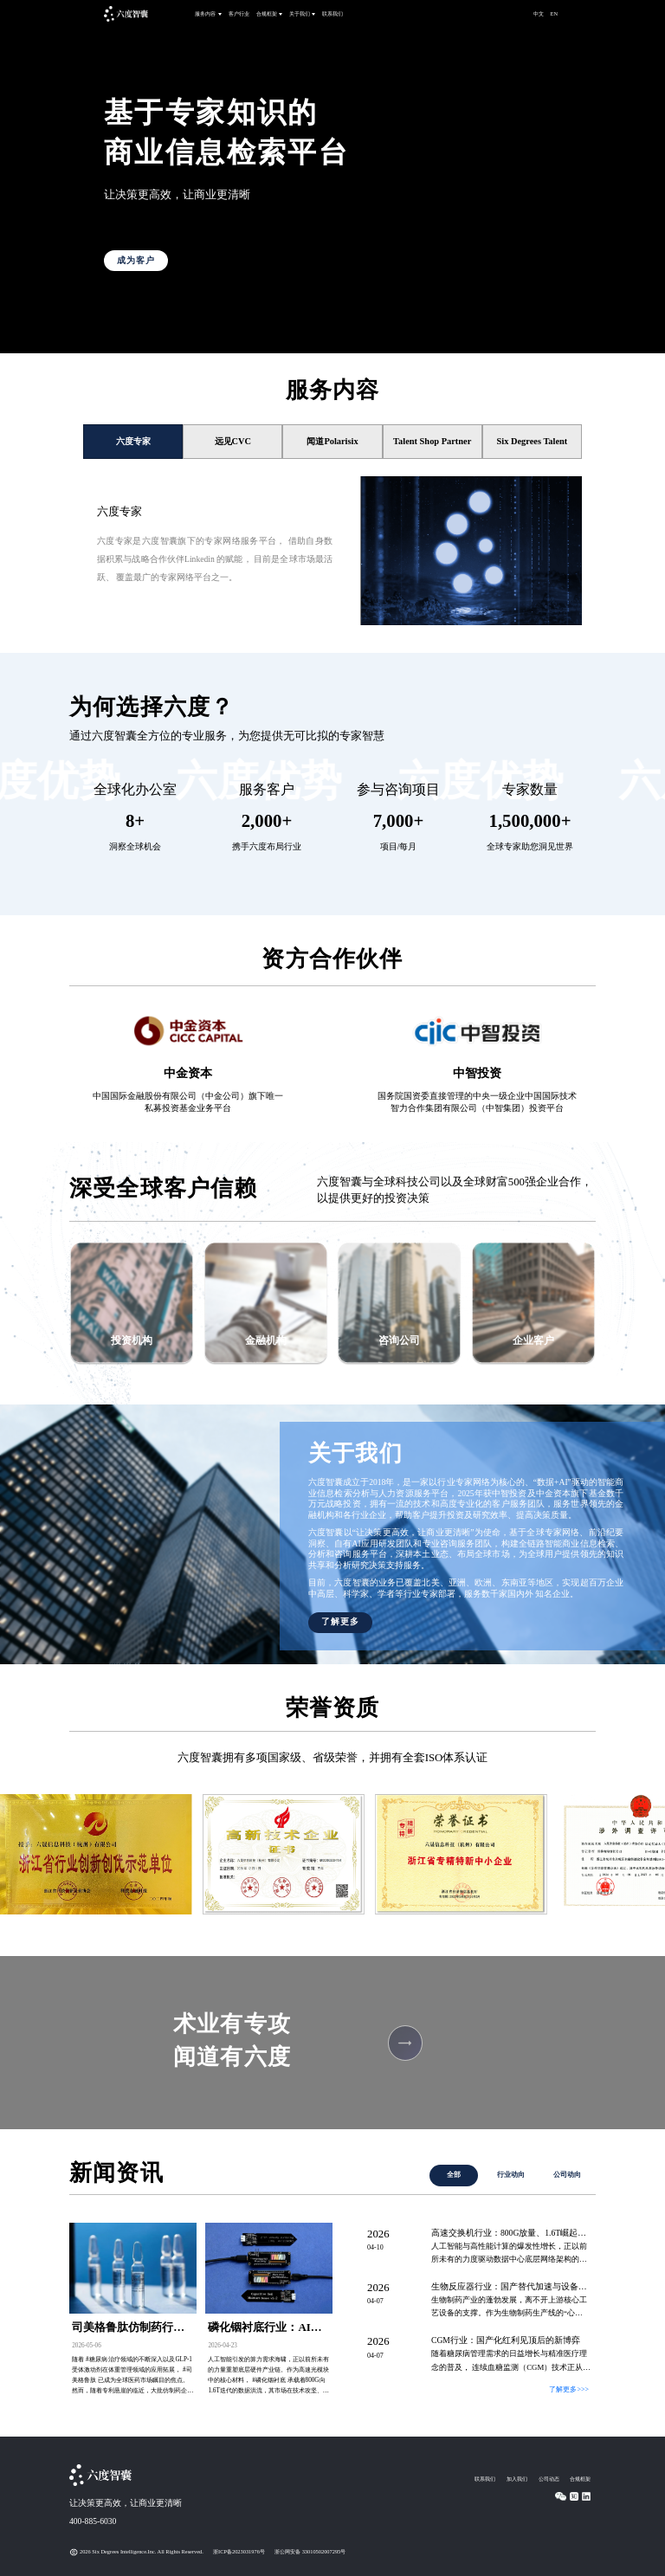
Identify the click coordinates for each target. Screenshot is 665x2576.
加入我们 (517, 2479)
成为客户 (136, 260)
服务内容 (205, 13)
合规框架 (266, 13)
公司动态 (549, 2479)
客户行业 (239, 13)
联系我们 (332, 13)
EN (554, 13)
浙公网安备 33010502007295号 (309, 2551)
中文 (538, 13)
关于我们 (299, 13)
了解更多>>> (569, 2389)
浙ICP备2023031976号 (239, 2551)
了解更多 (340, 1621)
